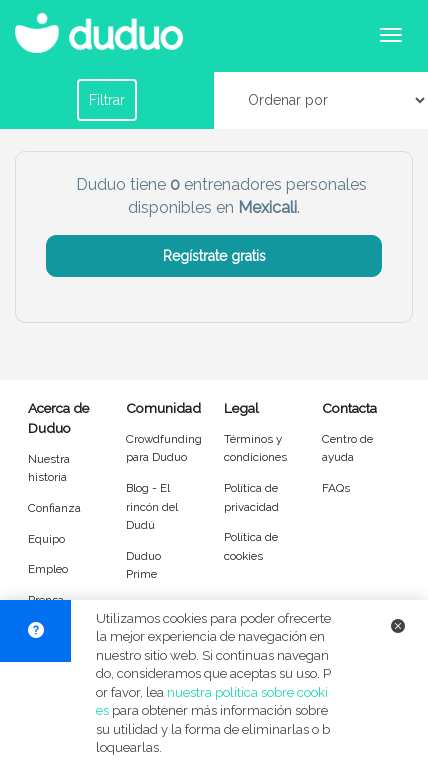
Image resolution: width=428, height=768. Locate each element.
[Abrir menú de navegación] (391, 35)
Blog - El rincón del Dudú (152, 506)
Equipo (46, 539)
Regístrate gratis (214, 256)
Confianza (54, 508)
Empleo (48, 569)
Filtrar (107, 100)
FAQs (336, 488)
